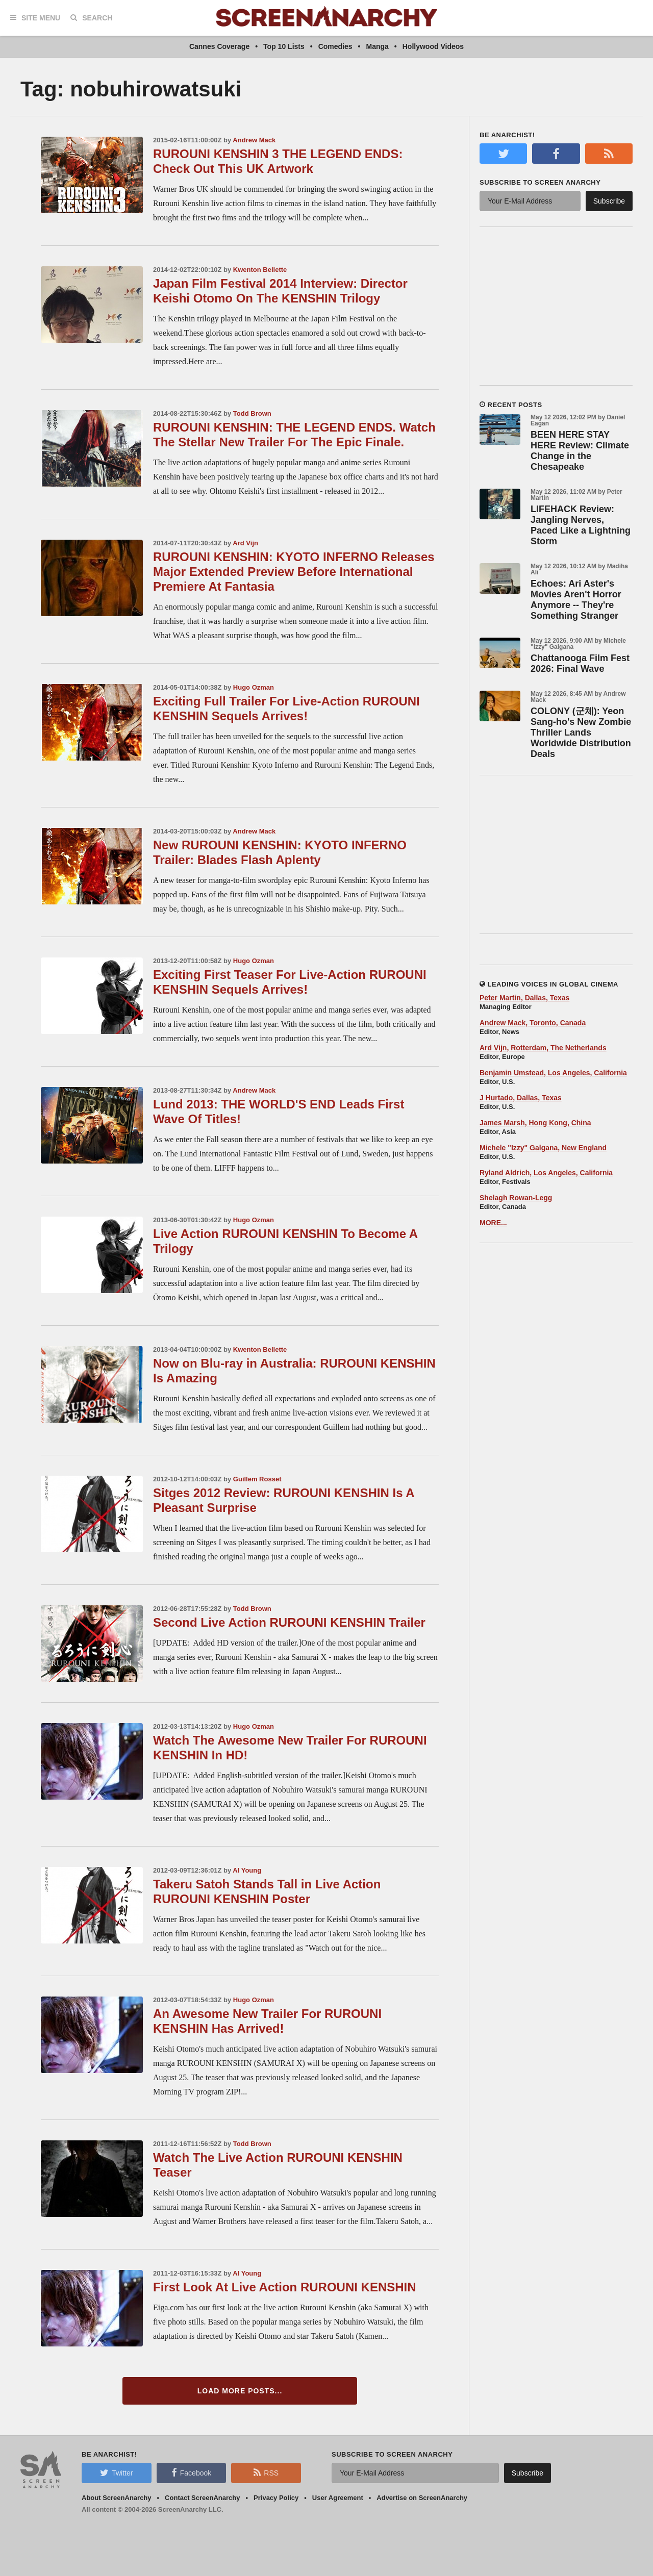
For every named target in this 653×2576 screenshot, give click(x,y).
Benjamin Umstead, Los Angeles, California (553, 1073)
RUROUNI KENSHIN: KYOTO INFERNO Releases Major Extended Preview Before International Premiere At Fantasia (294, 571)
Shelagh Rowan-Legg (516, 1198)
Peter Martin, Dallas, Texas (524, 998)
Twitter (116, 2472)
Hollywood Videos (433, 46)
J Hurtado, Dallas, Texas (521, 1098)
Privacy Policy (276, 2498)
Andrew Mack (254, 140)
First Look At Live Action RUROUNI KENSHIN (284, 2287)
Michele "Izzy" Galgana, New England (543, 1148)
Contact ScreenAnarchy (202, 2498)
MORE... (493, 1223)
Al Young (247, 1870)
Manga (377, 46)
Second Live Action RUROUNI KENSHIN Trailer (289, 1622)
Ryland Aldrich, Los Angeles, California (546, 1173)
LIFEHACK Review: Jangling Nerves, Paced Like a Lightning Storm (581, 525)
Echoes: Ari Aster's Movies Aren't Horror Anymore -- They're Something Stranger (576, 599)
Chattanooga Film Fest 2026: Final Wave (580, 663)
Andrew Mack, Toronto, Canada (533, 1023)
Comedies (335, 46)
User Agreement (337, 2498)
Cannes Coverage (219, 46)
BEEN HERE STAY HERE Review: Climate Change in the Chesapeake (580, 451)
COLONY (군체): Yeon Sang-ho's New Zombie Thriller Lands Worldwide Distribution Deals (581, 732)
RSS (266, 2472)
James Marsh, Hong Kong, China (535, 1123)
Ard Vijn (245, 543)
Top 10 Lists (284, 46)
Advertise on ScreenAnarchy (421, 2498)
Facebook (191, 2472)
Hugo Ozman (253, 687)
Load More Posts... (240, 2391)
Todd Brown (252, 413)
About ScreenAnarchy (117, 2498)
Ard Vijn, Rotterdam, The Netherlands (543, 1048)
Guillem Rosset (257, 1479)
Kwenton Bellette (260, 269)
